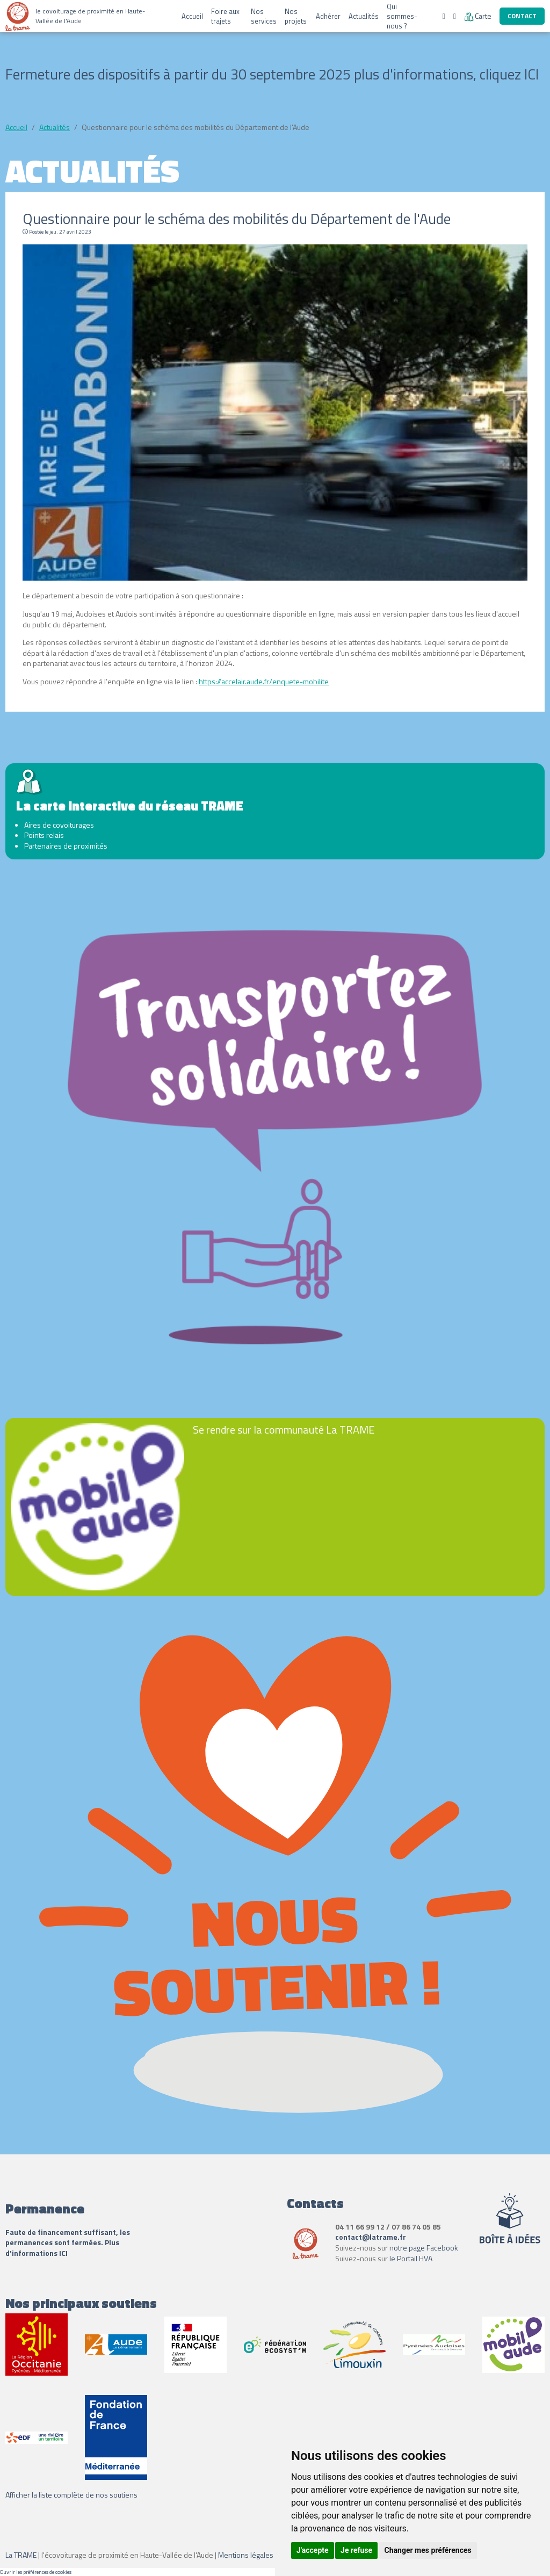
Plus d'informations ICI (62, 2248)
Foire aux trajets (225, 16)
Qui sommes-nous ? (402, 16)
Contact (522, 16)
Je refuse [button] (356, 2550)
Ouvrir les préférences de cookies (35, 2572)
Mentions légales (245, 2554)
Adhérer (328, 16)
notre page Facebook (423, 2247)
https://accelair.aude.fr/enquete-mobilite (264, 681)
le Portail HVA (410, 2258)
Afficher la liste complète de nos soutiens (71, 2494)
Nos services (264, 16)
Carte (477, 16)
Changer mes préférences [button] (428, 2550)
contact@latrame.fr (370, 2236)
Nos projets (296, 16)
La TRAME (21, 2554)
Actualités (364, 16)
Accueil (192, 16)
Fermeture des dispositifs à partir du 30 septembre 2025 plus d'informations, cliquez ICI (272, 74)
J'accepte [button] (312, 2550)
